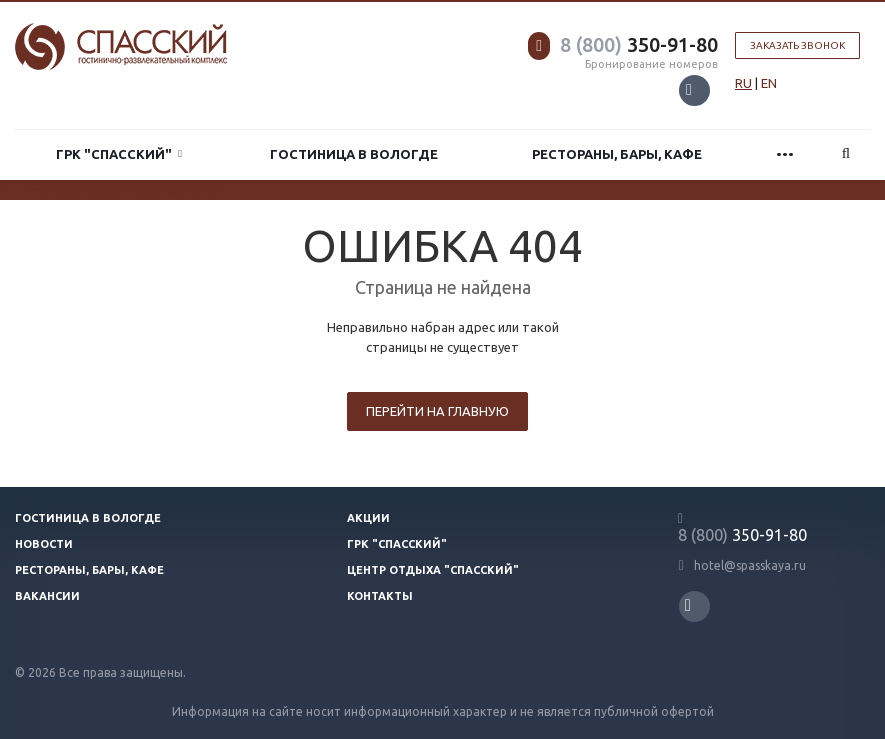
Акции (368, 518)
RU (743, 83)
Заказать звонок (797, 45)
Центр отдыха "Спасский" (433, 570)
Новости (44, 544)
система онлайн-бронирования (125, 190)
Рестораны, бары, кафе (617, 154)
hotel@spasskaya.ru (750, 565)
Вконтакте (689, 90)
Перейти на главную (437, 411)
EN (769, 83)
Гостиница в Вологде (354, 154)
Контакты (380, 596)
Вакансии (47, 596)
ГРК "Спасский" (119, 154)
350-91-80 (639, 44)
